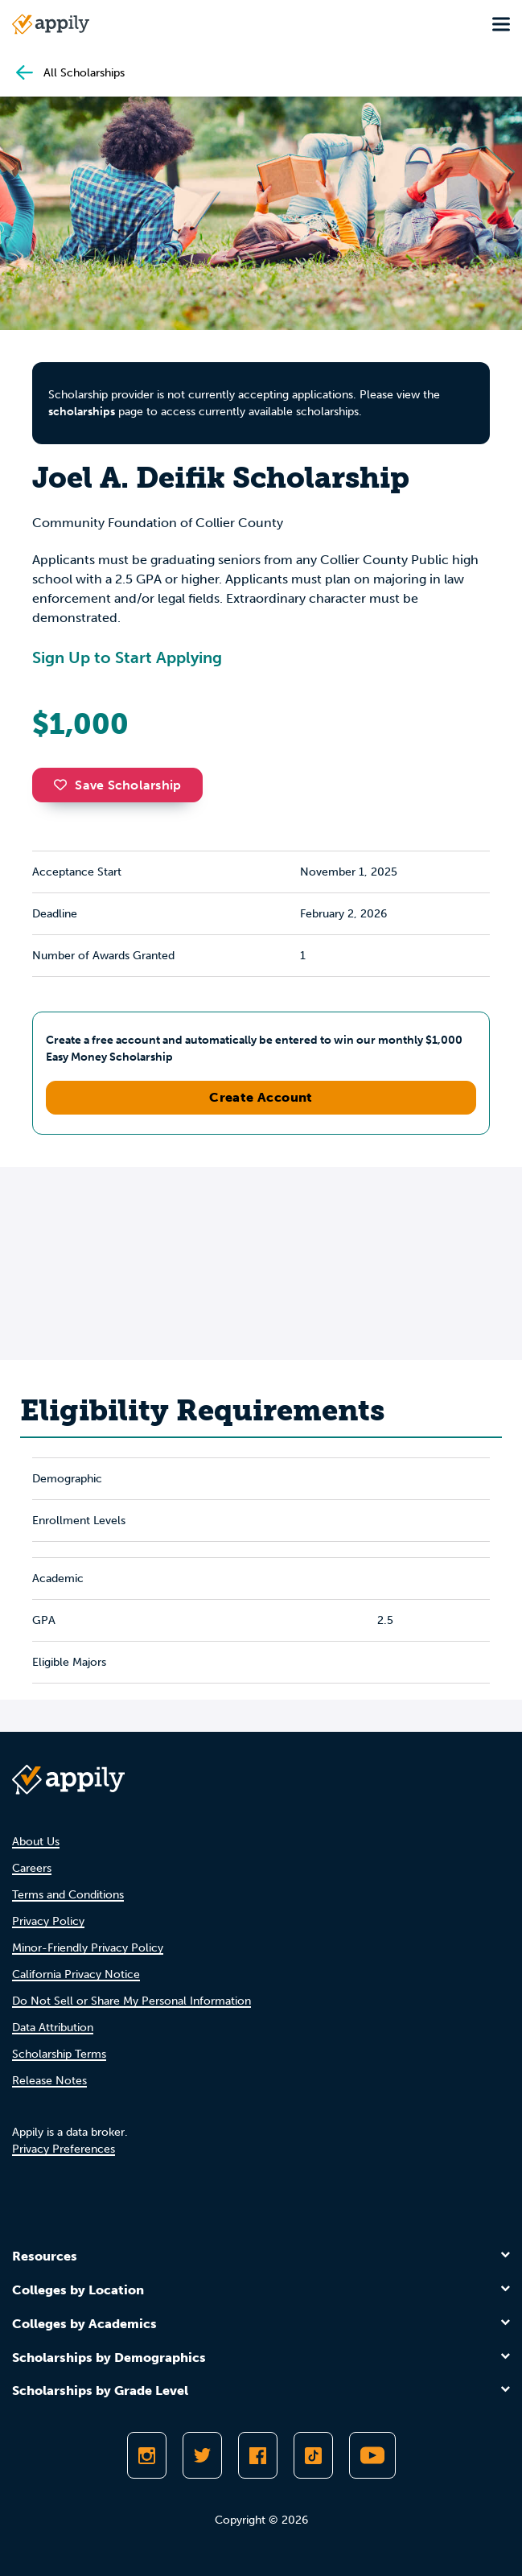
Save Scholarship (117, 785)
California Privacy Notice (76, 1974)
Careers (31, 1868)
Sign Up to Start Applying (127, 657)
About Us (36, 1842)
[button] (64, 784)
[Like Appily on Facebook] (257, 2455)
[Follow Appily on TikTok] (313, 2455)
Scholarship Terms (59, 2054)
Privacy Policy (48, 1921)
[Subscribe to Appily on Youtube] (372, 2455)
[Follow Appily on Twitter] (202, 2455)
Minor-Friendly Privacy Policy (87, 1948)
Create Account (261, 1097)
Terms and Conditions (68, 1895)
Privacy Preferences (63, 2149)
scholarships (81, 411)
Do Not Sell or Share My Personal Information (131, 2001)
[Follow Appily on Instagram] (146, 2455)
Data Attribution (52, 2027)
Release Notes (49, 2081)
